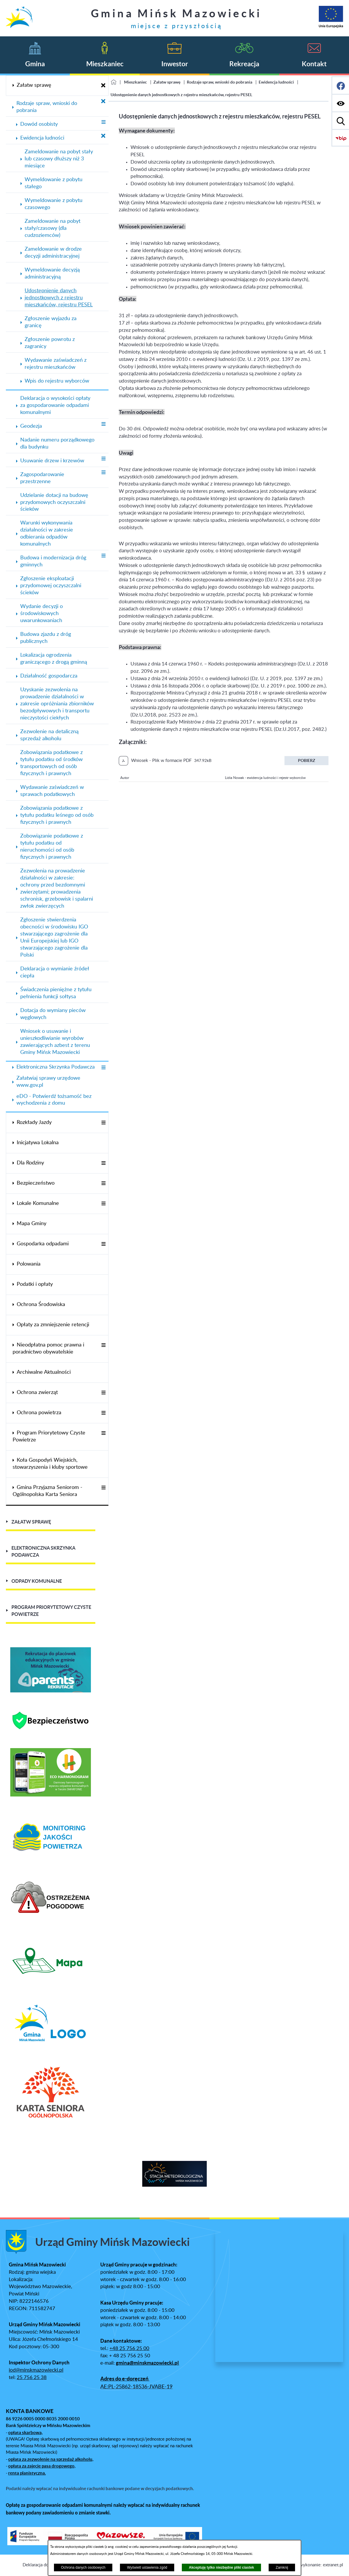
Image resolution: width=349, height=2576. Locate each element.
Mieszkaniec (135, 82)
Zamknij (282, 2567)
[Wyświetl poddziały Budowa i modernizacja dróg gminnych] (103, 555)
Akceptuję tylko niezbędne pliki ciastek (221, 2567)
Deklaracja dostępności (45, 2565)
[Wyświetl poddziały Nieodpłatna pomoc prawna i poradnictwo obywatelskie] (103, 1345)
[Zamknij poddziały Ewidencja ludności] (103, 136)
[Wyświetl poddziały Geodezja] (103, 424)
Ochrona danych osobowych (83, 2567)
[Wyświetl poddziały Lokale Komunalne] (103, 1203)
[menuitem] (57, 85)
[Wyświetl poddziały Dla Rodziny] (103, 1163)
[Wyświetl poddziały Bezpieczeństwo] (103, 1183)
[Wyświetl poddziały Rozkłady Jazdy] (103, 1122)
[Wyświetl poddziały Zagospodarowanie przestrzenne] (103, 472)
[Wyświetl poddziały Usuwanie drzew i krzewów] (103, 458)
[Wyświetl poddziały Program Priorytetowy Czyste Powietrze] (103, 1433)
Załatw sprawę (166, 82)
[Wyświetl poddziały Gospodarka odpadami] (103, 1244)
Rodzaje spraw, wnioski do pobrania (219, 82)
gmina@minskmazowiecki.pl (147, 2363)
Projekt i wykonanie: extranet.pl (312, 2565)
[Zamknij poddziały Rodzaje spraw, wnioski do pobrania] (103, 101)
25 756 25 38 (32, 2377)
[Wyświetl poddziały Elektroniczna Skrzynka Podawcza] (103, 1067)
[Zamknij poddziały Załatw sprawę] (103, 85)
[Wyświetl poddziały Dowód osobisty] (103, 122)
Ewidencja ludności (276, 82)
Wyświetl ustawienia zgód (147, 2567)
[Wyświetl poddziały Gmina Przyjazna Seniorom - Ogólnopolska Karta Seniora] (103, 1487)
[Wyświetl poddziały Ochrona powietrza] (103, 1413)
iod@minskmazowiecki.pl (36, 2370)
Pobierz (306, 760)
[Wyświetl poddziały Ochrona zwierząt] (103, 1392)
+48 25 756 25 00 (129, 2348)
